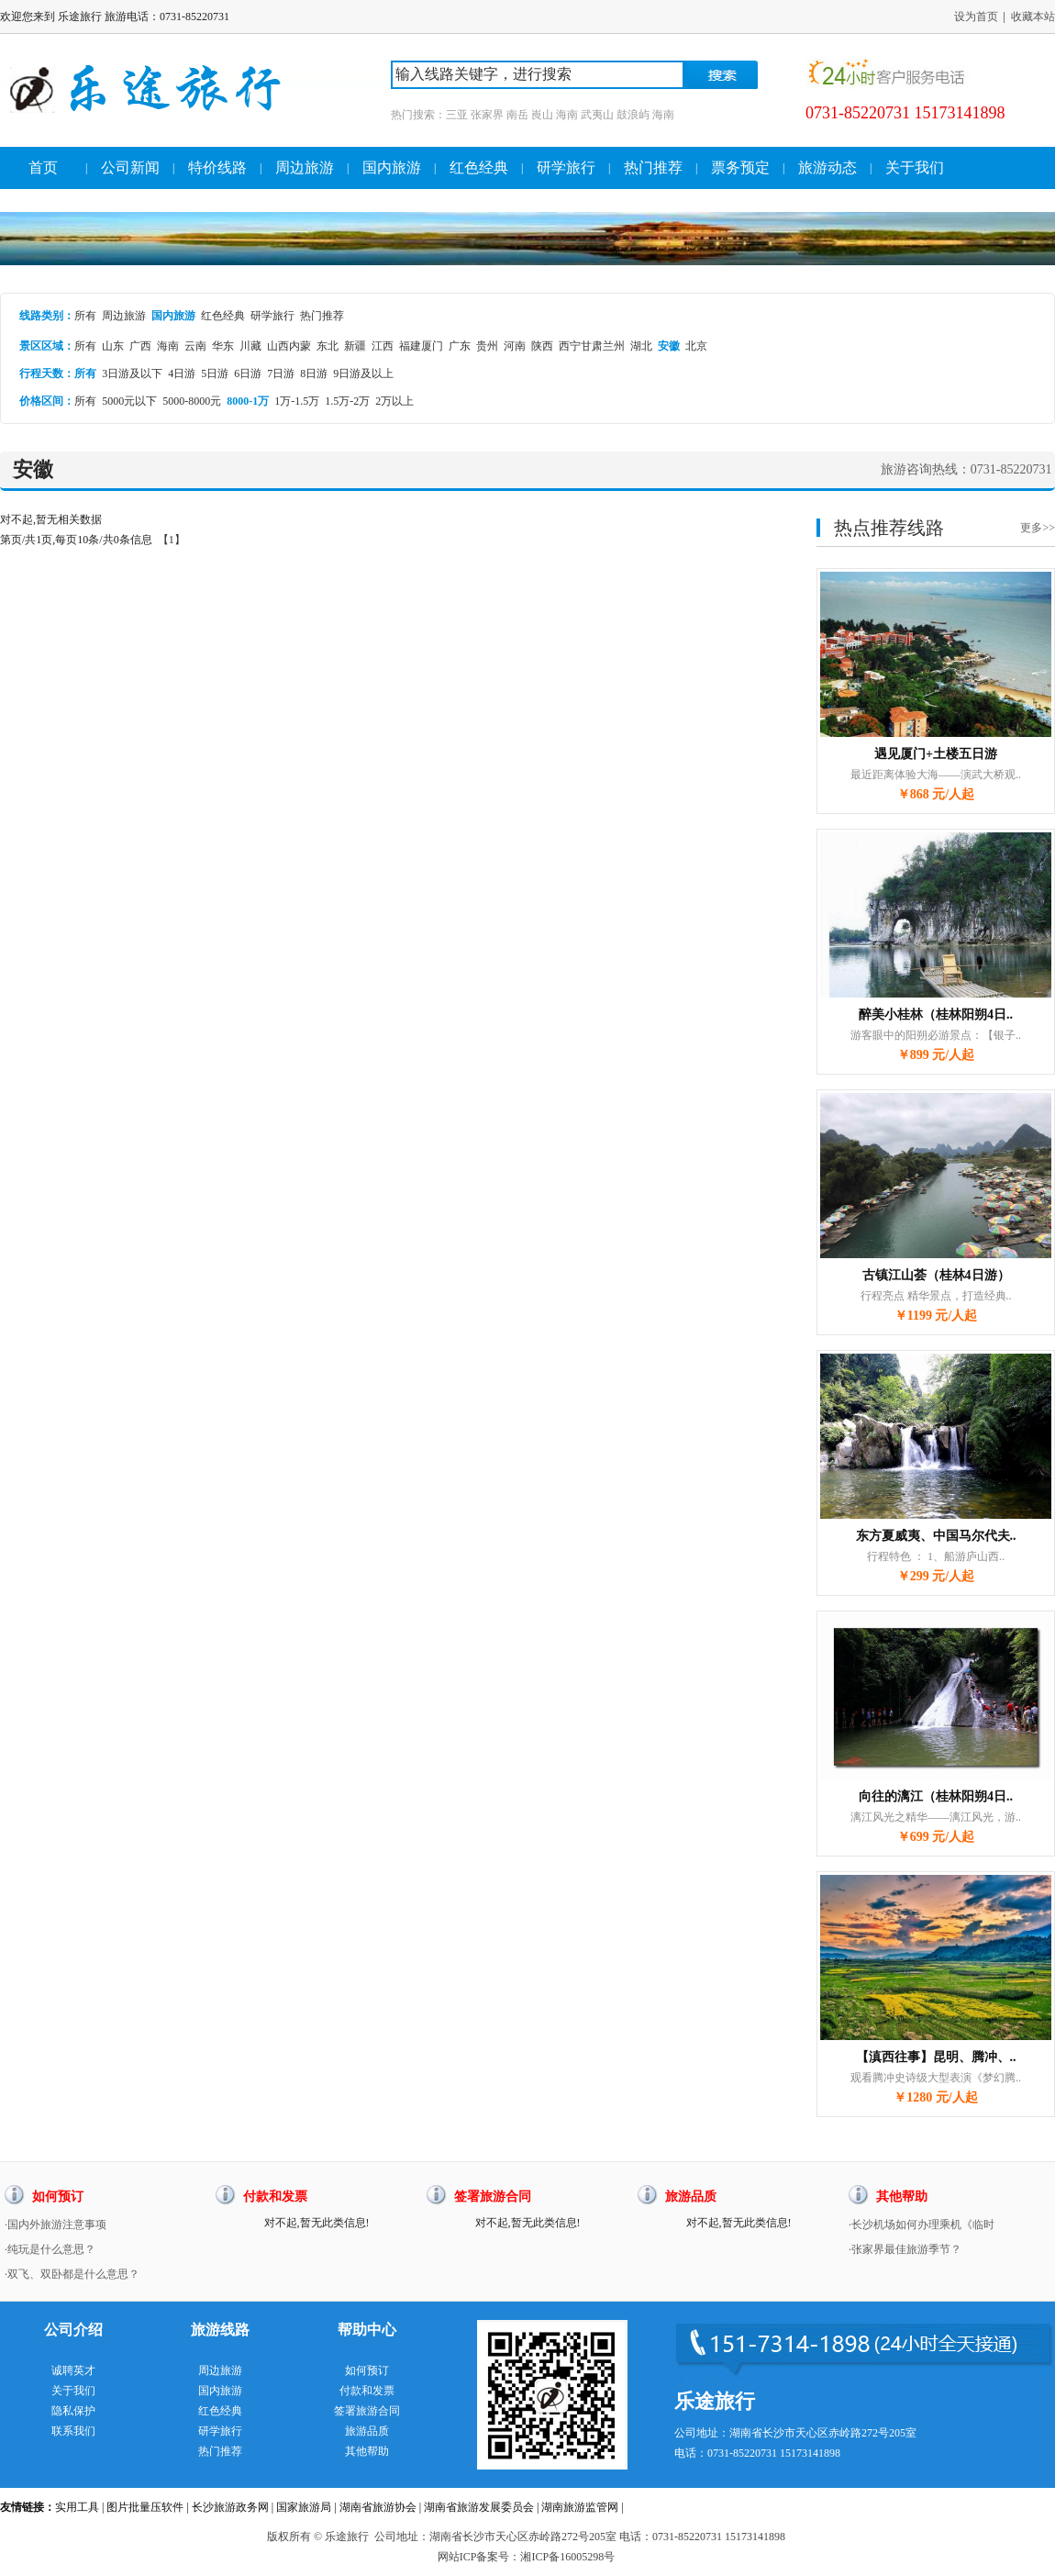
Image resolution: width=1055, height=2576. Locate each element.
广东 (460, 346)
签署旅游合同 (367, 2410)
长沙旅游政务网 (230, 2507)
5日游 (214, 373)
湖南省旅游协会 (377, 2507)
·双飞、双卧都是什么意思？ (72, 2274)
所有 (85, 315)
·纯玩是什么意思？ (50, 2249)
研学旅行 (566, 167)
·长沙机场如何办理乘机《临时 (921, 2224)
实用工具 (77, 2507)
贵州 (487, 346)
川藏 (250, 346)
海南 (168, 346)
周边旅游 (304, 167)
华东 (223, 346)
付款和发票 (366, 2390)
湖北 (641, 346)
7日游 (280, 373)
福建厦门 (421, 346)
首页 (43, 167)
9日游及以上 (363, 373)
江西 (383, 346)
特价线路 (217, 167)
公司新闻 (130, 167)
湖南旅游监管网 (579, 2507)
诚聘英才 (73, 2370)
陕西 (542, 346)
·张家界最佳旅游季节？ (905, 2249)
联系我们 (73, 2431)
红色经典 (479, 167)
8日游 (314, 373)
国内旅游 (391, 167)
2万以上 (394, 401)
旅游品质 (367, 2431)
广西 (140, 346)
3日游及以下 (132, 373)
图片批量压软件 (144, 2507)
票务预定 (740, 167)
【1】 (171, 539)
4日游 (181, 373)
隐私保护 (73, 2410)
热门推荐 (653, 167)
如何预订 (367, 2370)
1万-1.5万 (296, 401)
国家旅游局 (303, 2507)
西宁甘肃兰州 (592, 346)
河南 (515, 346)
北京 (696, 346)
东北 (327, 346)
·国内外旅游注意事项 (55, 2224)
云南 (195, 346)
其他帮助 (367, 2451)
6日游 (247, 373)
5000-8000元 (191, 401)
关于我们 (914, 167)
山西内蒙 (289, 346)
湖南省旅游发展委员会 (479, 2507)
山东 (113, 346)
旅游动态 (827, 167)
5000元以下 (129, 401)
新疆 (355, 346)
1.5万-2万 (347, 401)
